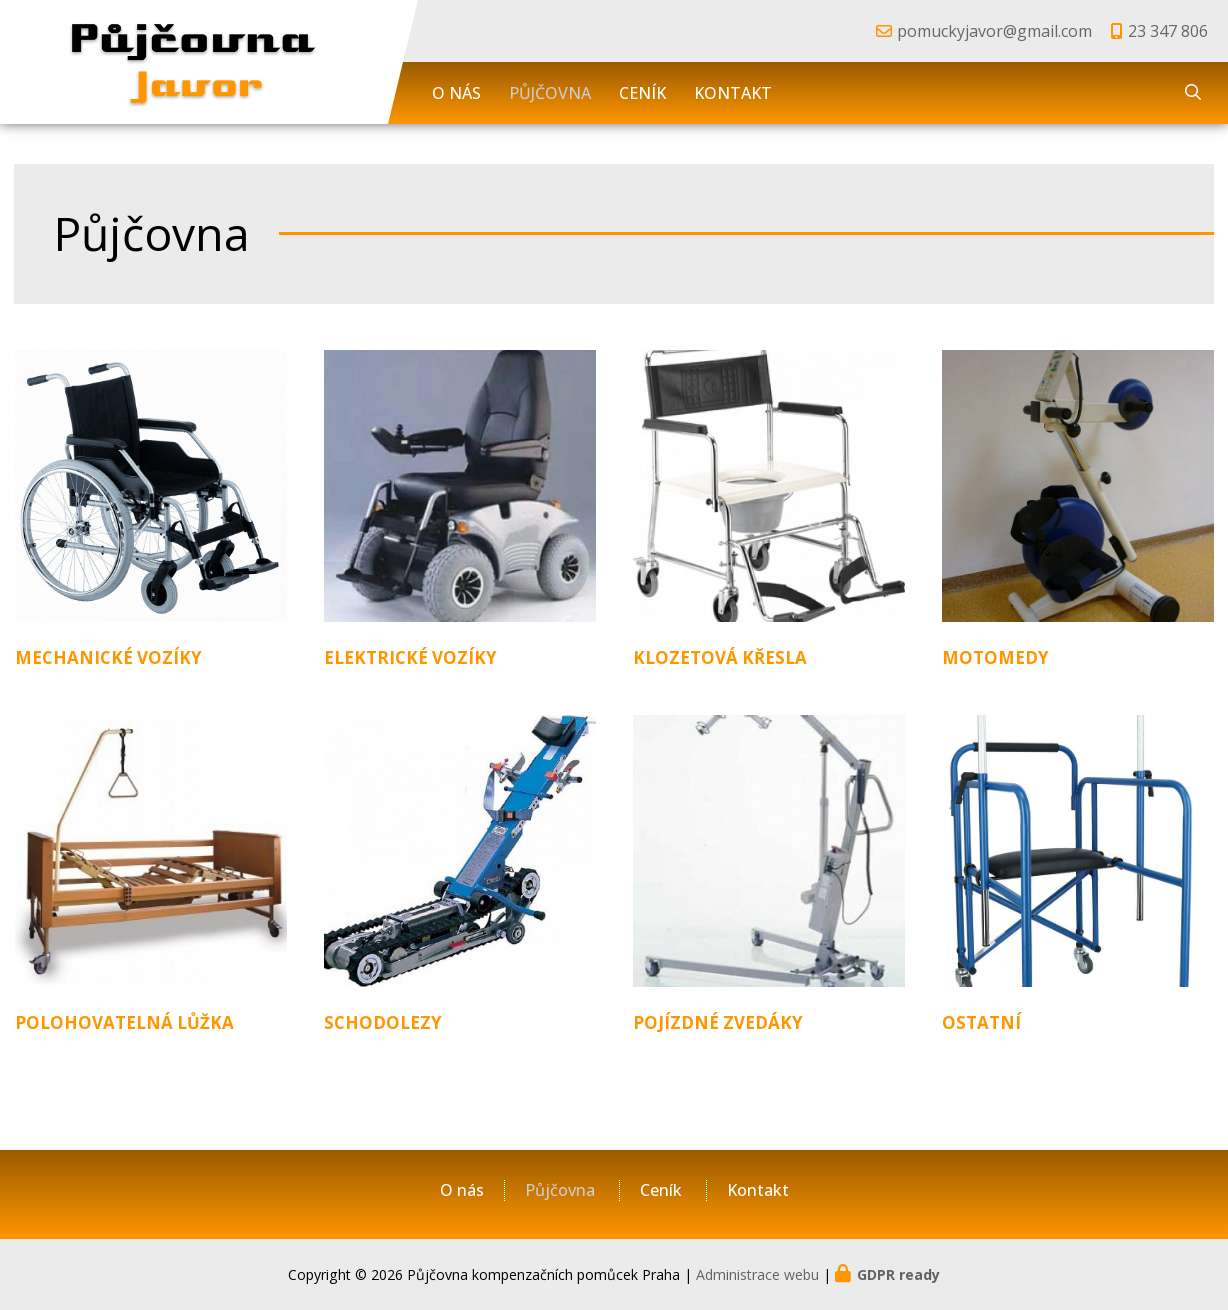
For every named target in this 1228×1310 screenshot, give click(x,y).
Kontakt (733, 93)
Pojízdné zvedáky (718, 1022)
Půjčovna (550, 93)
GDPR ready (898, 1274)
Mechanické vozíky (108, 657)
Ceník (642, 93)
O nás (456, 93)
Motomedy (995, 657)
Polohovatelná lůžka (124, 1022)
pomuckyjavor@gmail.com (994, 31)
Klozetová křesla (720, 657)
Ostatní (981, 1022)
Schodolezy (383, 1022)
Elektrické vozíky (410, 657)
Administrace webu (757, 1274)
